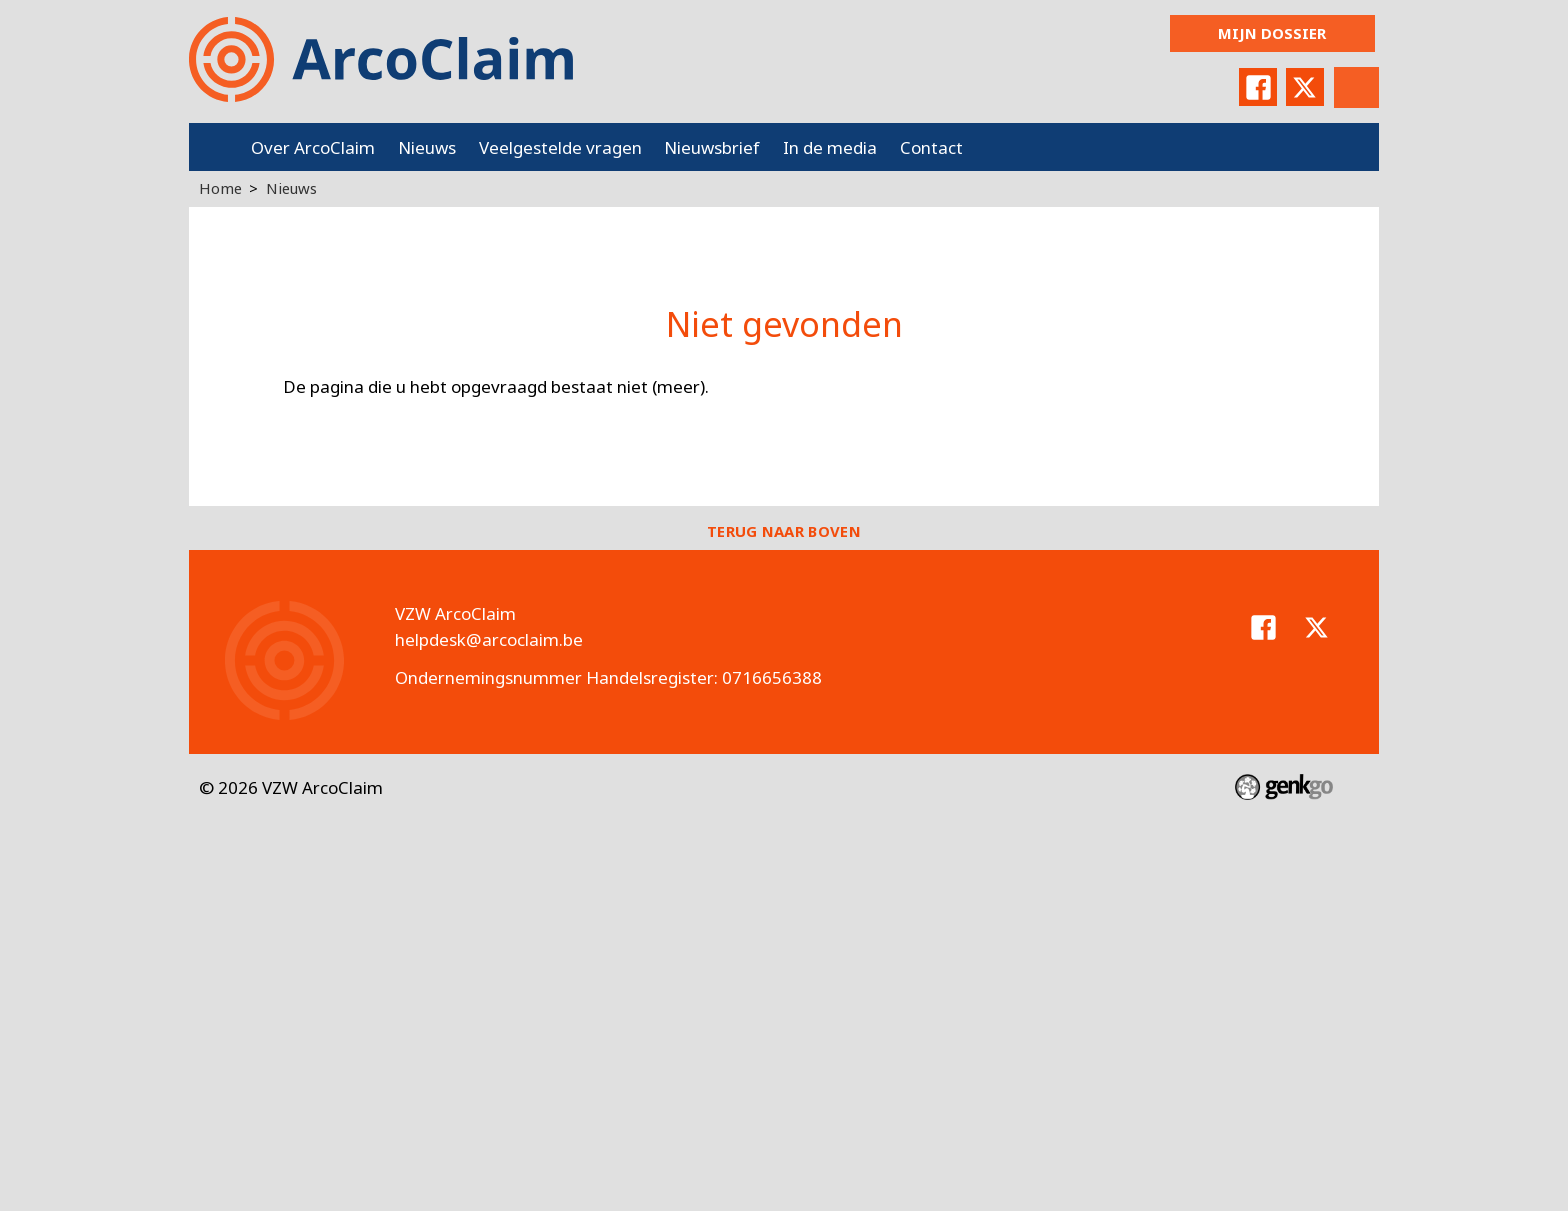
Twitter (1305, 87)
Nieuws (427, 147)
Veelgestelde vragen (560, 147)
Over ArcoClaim (313, 147)
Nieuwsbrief (712, 147)
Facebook (1258, 87)
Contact (931, 147)
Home (214, 147)
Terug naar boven (784, 531)
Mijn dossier (1272, 33)
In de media (830, 147)
